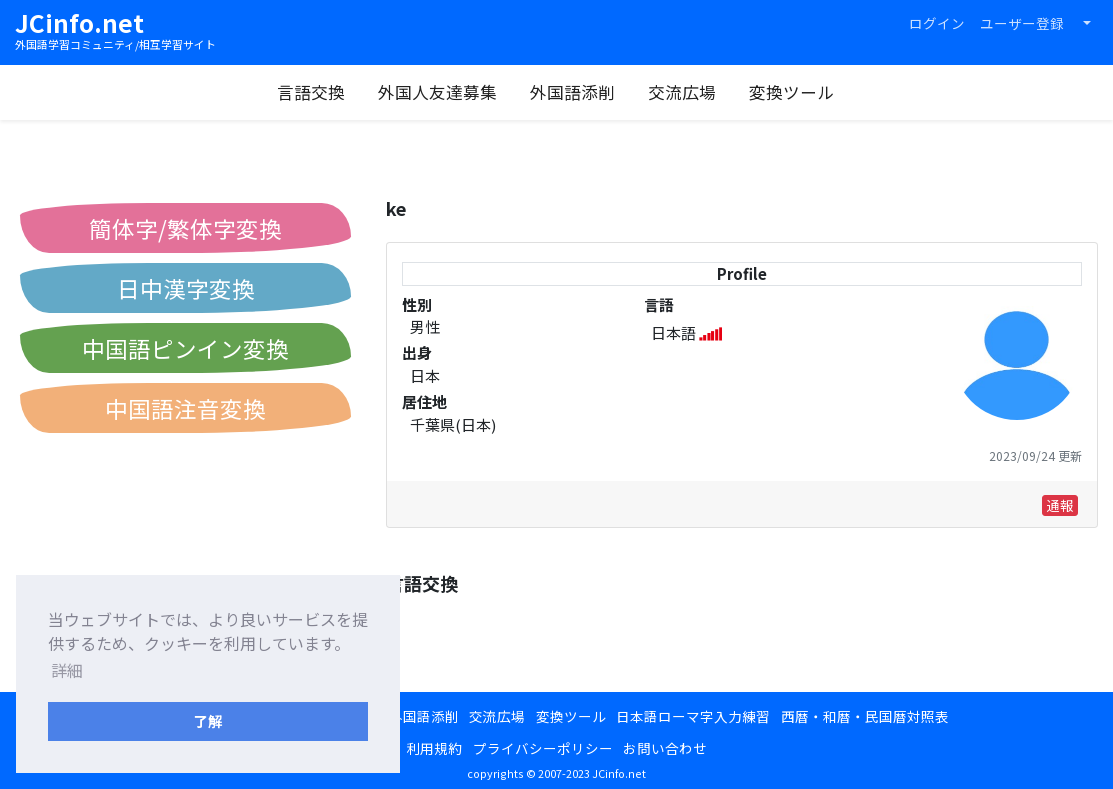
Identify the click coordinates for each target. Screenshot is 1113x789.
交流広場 (682, 92)
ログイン (937, 23)
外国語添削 (572, 92)
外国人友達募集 (437, 92)
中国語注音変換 (185, 408)
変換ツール (791, 92)
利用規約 (434, 748)
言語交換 (311, 92)
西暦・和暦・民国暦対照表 (865, 716)
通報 (1060, 505)
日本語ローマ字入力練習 (693, 716)
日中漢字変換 (186, 288)
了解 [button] (208, 720)
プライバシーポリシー (543, 748)
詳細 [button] (67, 670)
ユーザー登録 (1022, 23)
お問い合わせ (665, 748)
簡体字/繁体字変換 (185, 228)
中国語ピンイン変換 (185, 348)
